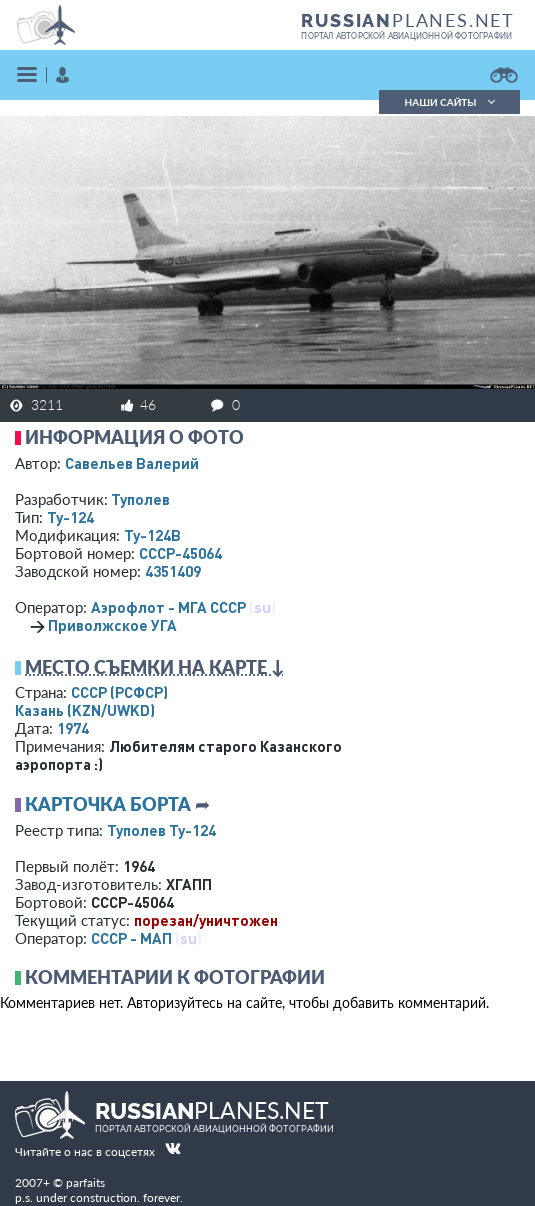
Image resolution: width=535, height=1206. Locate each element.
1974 (73, 728)
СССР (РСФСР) (119, 692)
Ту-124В (152, 535)
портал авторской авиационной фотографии (406, 36)
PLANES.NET (408, 20)
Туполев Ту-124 (161, 830)
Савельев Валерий (132, 463)
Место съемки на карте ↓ (155, 667)
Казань (85, 710)
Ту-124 (70, 517)
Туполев (140, 499)
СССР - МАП (131, 938)
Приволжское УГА (112, 625)
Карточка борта (108, 804)
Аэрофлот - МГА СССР (168, 607)
